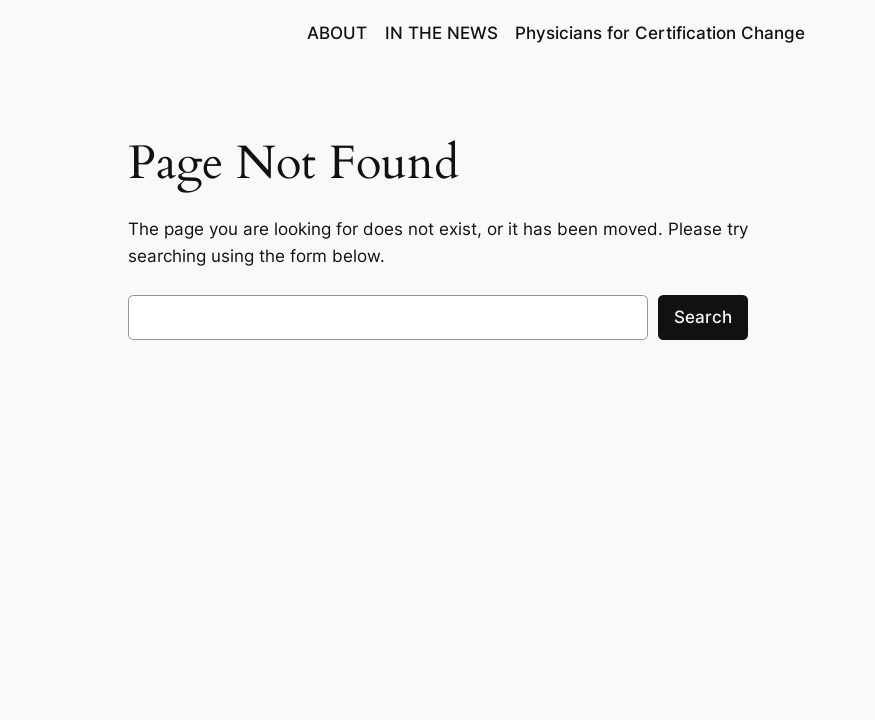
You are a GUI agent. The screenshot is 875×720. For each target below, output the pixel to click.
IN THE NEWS (441, 33)
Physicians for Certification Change (660, 33)
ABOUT (337, 33)
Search (703, 317)
